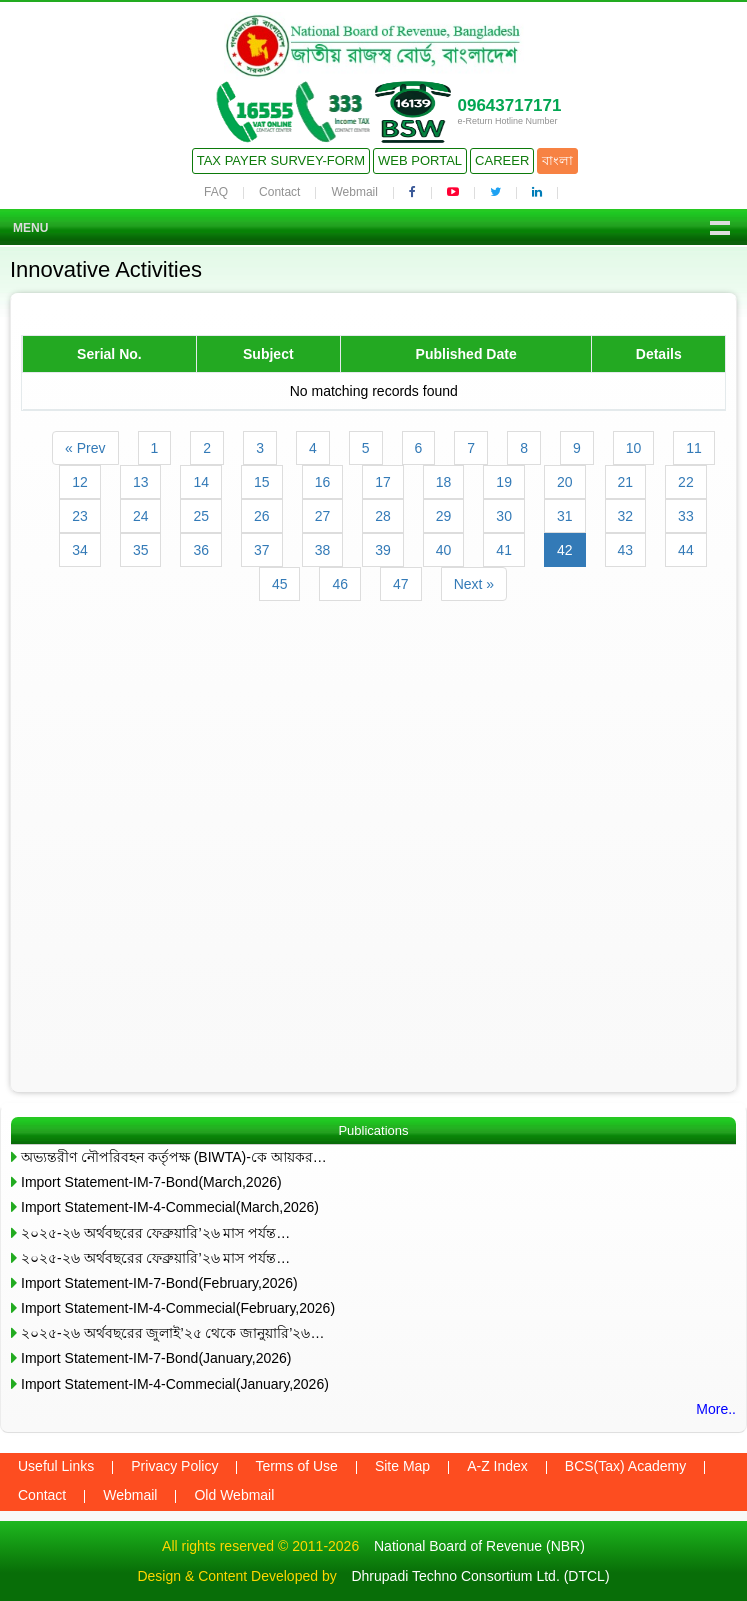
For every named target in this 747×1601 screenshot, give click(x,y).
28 (383, 516)
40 (444, 550)
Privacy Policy (174, 1466)
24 (141, 516)
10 (634, 448)
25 (201, 516)
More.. (716, 1409)
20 (565, 482)
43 (626, 550)
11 (694, 448)
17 (383, 482)
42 (565, 550)
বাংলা (557, 160)
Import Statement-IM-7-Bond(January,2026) (156, 1358)
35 (141, 550)
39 (383, 550)
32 (626, 516)
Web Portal (420, 160)
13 (141, 482)
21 (626, 482)
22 (686, 482)
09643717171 (509, 105)
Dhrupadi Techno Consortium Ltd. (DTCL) (480, 1576)
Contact (279, 192)
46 (340, 584)
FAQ (216, 192)
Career (502, 160)
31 (565, 516)
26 (262, 516)
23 (80, 516)
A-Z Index (497, 1466)
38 (323, 550)
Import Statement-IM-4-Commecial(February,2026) (178, 1308)
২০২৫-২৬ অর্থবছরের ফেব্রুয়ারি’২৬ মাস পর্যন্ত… (155, 1233)
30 (504, 516)
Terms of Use (296, 1466)
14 (201, 482)
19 (504, 482)
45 (280, 584)
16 (323, 482)
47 (401, 584)
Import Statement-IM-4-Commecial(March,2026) (170, 1207)
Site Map (402, 1466)
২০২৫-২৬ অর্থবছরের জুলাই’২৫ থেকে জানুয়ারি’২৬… (172, 1333)
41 (504, 550)
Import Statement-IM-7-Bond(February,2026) (159, 1283)
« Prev (85, 448)
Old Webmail (234, 1495)
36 (201, 550)
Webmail (354, 192)
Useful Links (56, 1466)
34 (80, 550)
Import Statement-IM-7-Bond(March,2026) (151, 1182)
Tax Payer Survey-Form (281, 160)
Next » (474, 584)
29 (444, 516)
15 (262, 482)
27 (323, 516)
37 (262, 550)
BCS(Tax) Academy (625, 1466)
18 (444, 482)
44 (686, 550)
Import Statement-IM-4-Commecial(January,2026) (175, 1384)
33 (686, 516)
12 (80, 482)
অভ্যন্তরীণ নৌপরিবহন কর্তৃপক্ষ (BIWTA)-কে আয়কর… (174, 1157)
